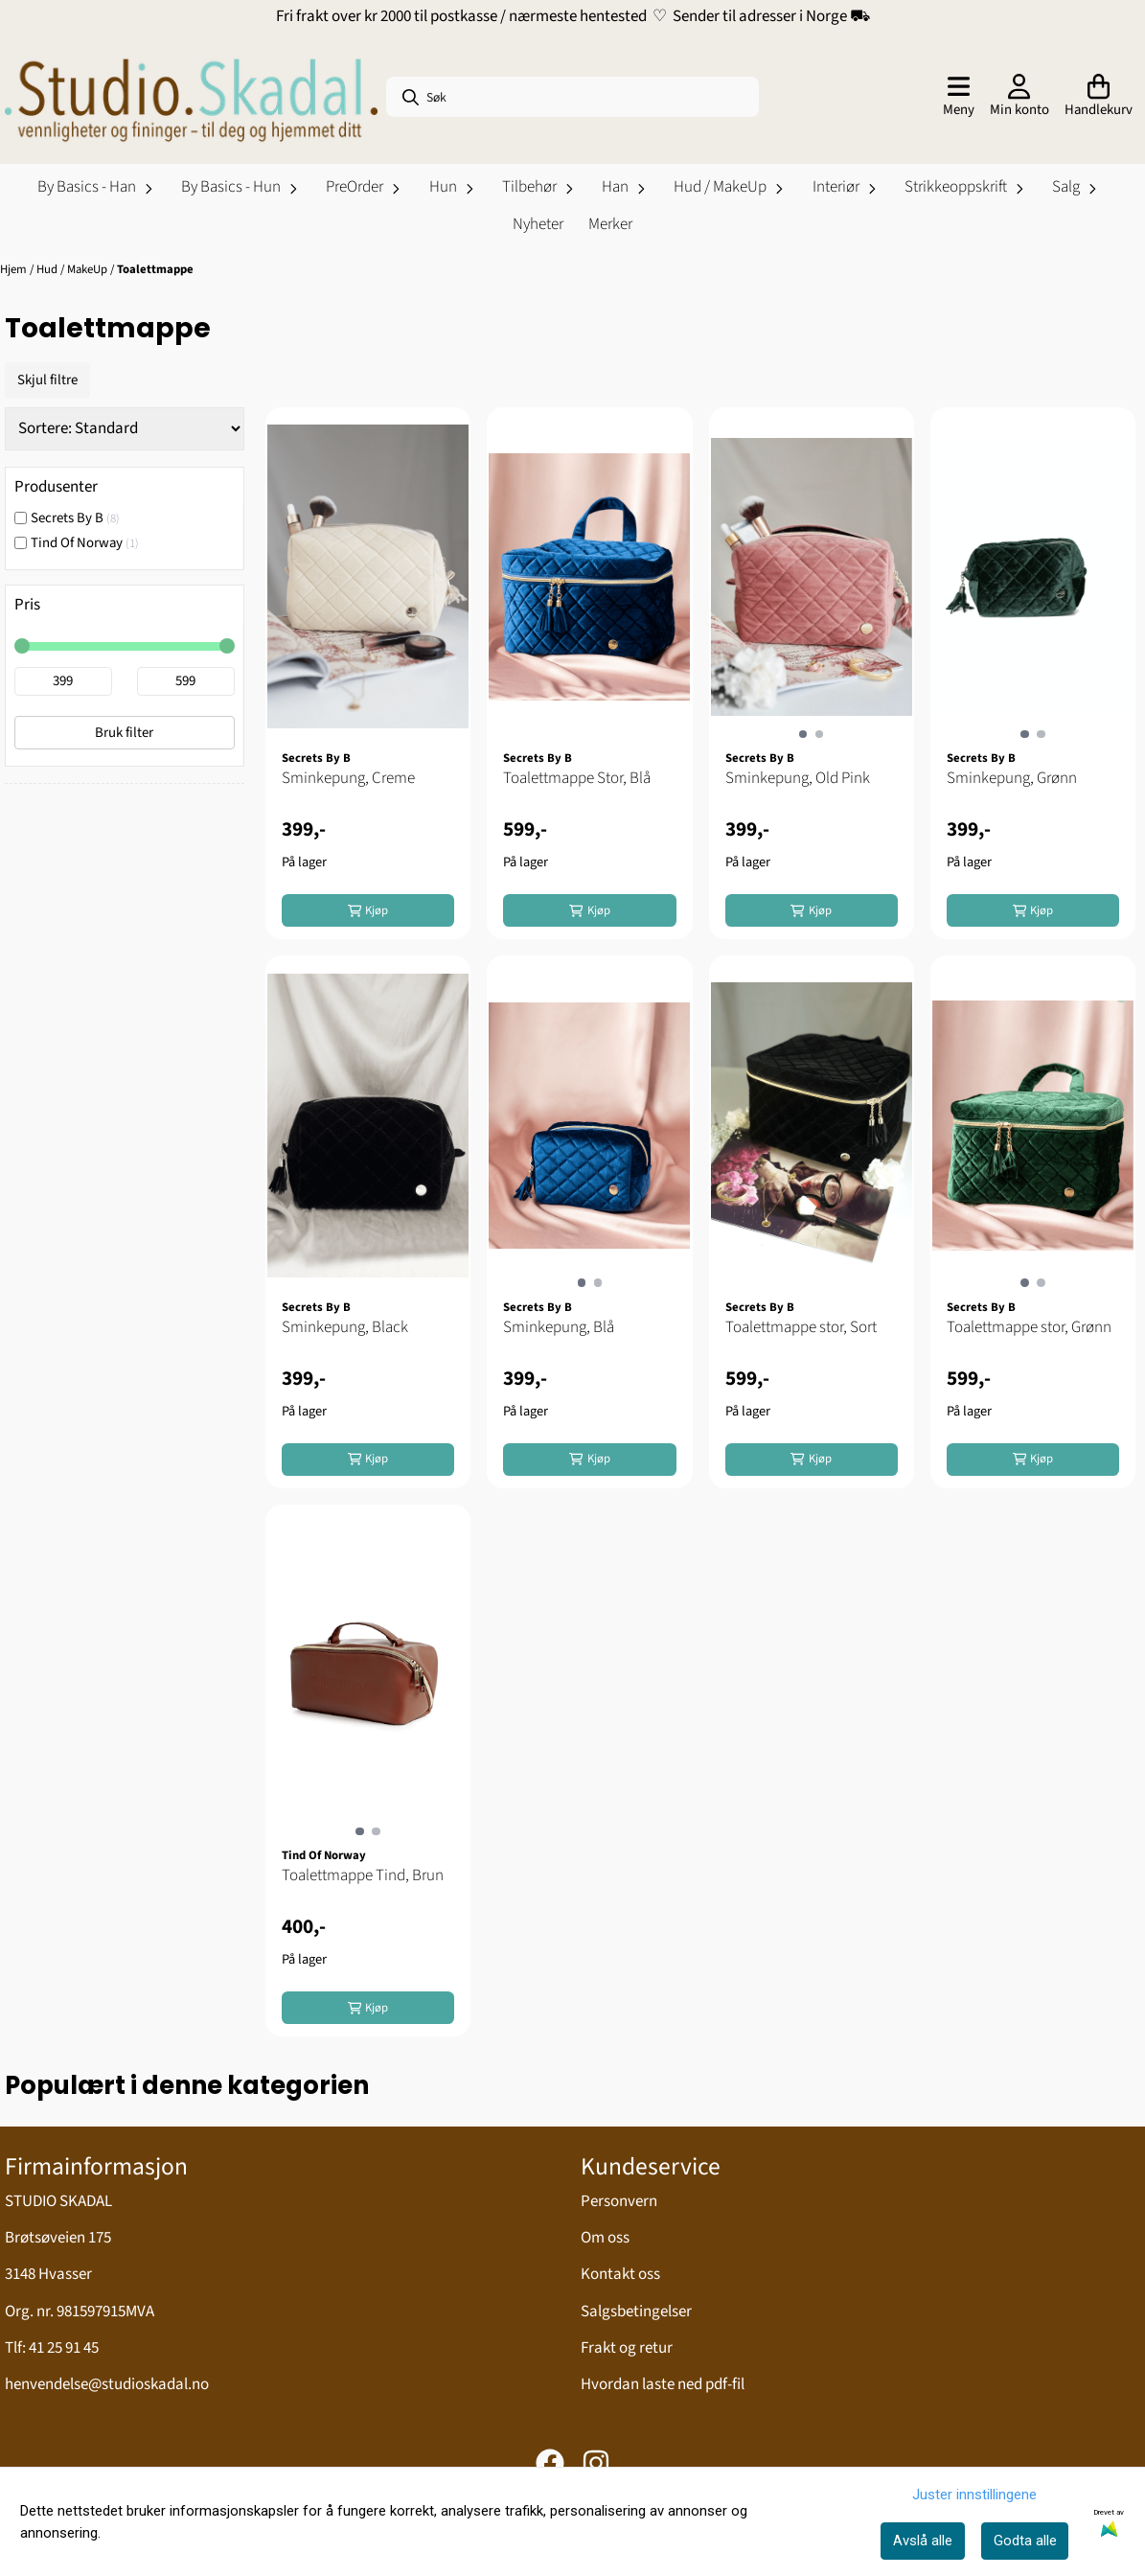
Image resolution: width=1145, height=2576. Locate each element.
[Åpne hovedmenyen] (958, 96)
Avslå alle (922, 2540)
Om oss (605, 2237)
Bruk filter (124, 733)
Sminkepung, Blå (558, 1327)
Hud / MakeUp (73, 269)
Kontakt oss (620, 2274)
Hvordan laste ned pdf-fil (662, 2384)
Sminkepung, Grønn (1012, 778)
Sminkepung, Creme (348, 778)
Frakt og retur (627, 2347)
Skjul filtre (47, 380)
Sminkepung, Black (345, 1327)
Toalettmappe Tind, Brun (363, 1875)
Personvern (619, 2201)
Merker (610, 224)
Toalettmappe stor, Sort (801, 1327)
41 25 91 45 (64, 2347)
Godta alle (1025, 2540)
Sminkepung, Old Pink (797, 778)
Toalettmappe (155, 269)
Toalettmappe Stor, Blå (577, 778)
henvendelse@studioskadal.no (107, 2384)
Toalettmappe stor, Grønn (1029, 1327)
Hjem (15, 269)
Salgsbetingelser (636, 2311)
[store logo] (191, 97)
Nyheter (538, 224)
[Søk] (572, 97)
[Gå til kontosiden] (1019, 96)
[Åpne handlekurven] (1098, 96)
